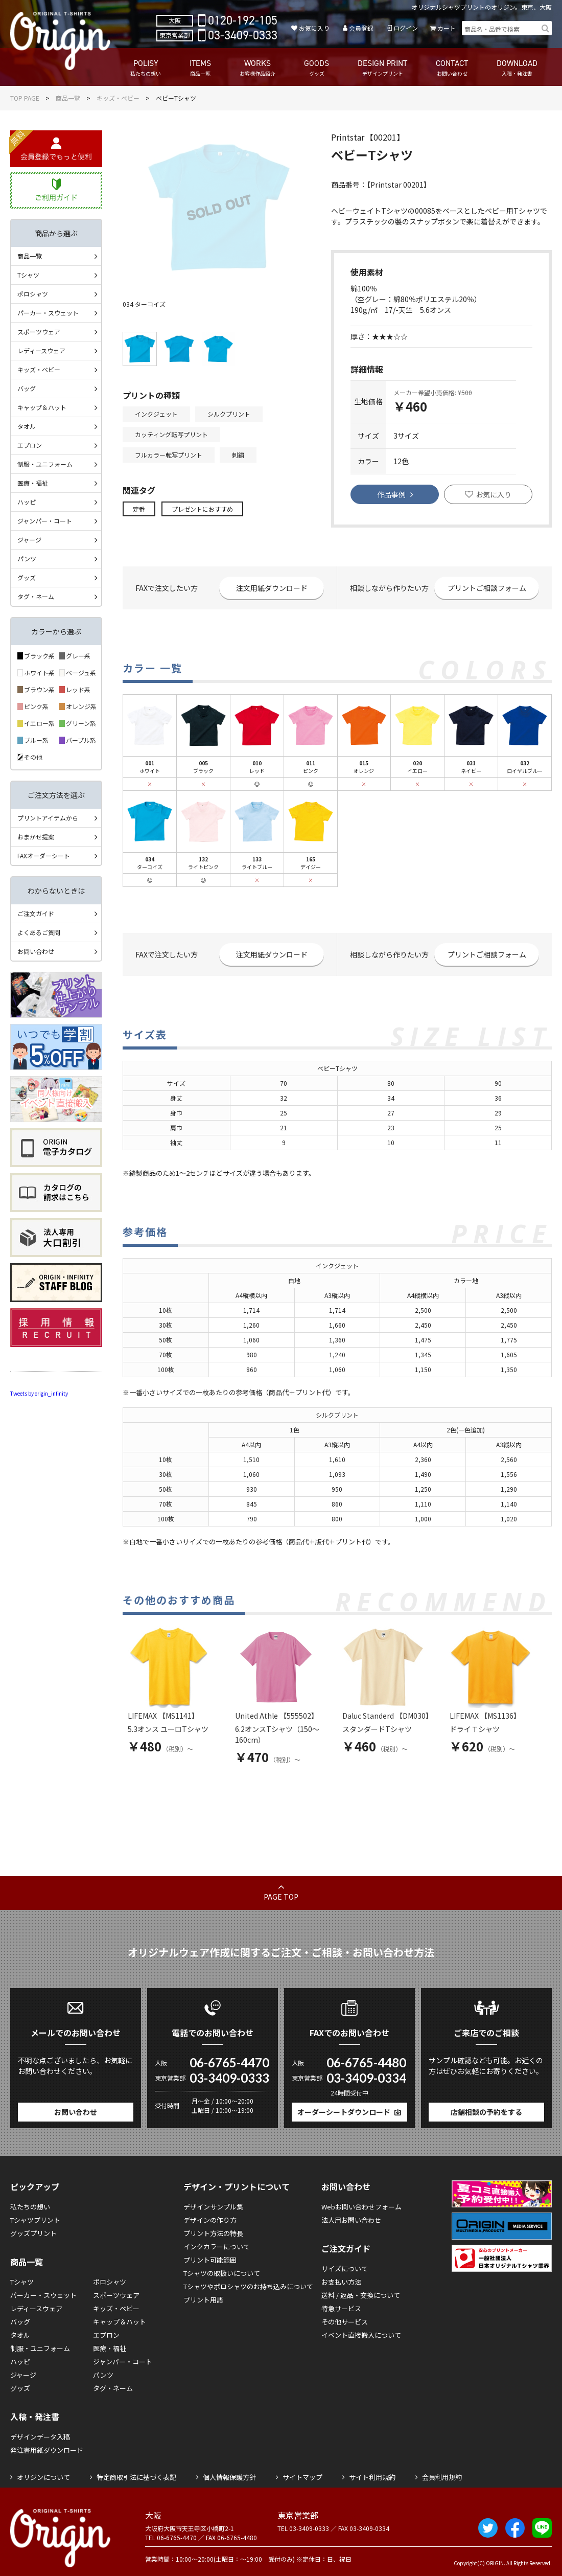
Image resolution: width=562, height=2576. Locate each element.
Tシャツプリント (35, 2220)
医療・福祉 (32, 482)
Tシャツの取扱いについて (221, 2273)
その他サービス (344, 2322)
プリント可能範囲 (210, 2260)
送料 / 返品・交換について (360, 2295)
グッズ (26, 577)
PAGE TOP (281, 1896)
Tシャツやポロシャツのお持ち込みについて (248, 2286)
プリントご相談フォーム (487, 588)
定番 (139, 509)
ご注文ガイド (35, 913)
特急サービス (341, 2308)
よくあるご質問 (38, 932)
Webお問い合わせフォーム (361, 2207)
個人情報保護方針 (229, 2477)
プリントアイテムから (47, 817)
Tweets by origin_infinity (39, 1393)
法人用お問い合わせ (351, 2220)
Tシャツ (28, 274)
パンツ (26, 558)
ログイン (405, 28)
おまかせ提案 (35, 836)
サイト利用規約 (372, 2477)
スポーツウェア (38, 331)
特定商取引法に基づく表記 (136, 2477)
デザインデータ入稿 (40, 2437)
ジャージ (29, 539)
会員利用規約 (442, 2477)
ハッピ (26, 501)
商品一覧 (68, 98)
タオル (26, 426)
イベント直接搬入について (361, 2335)
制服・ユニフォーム (45, 464)
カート (446, 28)
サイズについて (344, 2268)
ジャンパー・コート (44, 520)
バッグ (26, 388)
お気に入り (314, 28)
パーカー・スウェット (48, 312)
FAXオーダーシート (43, 855)
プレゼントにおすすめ (202, 509)
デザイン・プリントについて (236, 2186)
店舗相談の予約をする (486, 2112)
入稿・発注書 (34, 2416)
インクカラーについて (216, 2246)
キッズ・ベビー (118, 98)
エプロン (29, 445)
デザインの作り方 (210, 2220)
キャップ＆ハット (41, 407)
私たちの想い (30, 2207)
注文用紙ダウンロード (272, 588)
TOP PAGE (24, 98)
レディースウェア (41, 350)
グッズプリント (33, 2233)
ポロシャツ (32, 293)
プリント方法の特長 (213, 2233)
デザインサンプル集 (213, 2207)
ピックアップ (34, 2186)
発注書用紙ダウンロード (46, 2450)
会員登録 (361, 28)
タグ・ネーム (35, 596)
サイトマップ (302, 2477)
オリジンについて (43, 2477)
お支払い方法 (341, 2282)
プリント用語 (203, 2300)
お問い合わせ (35, 951)
